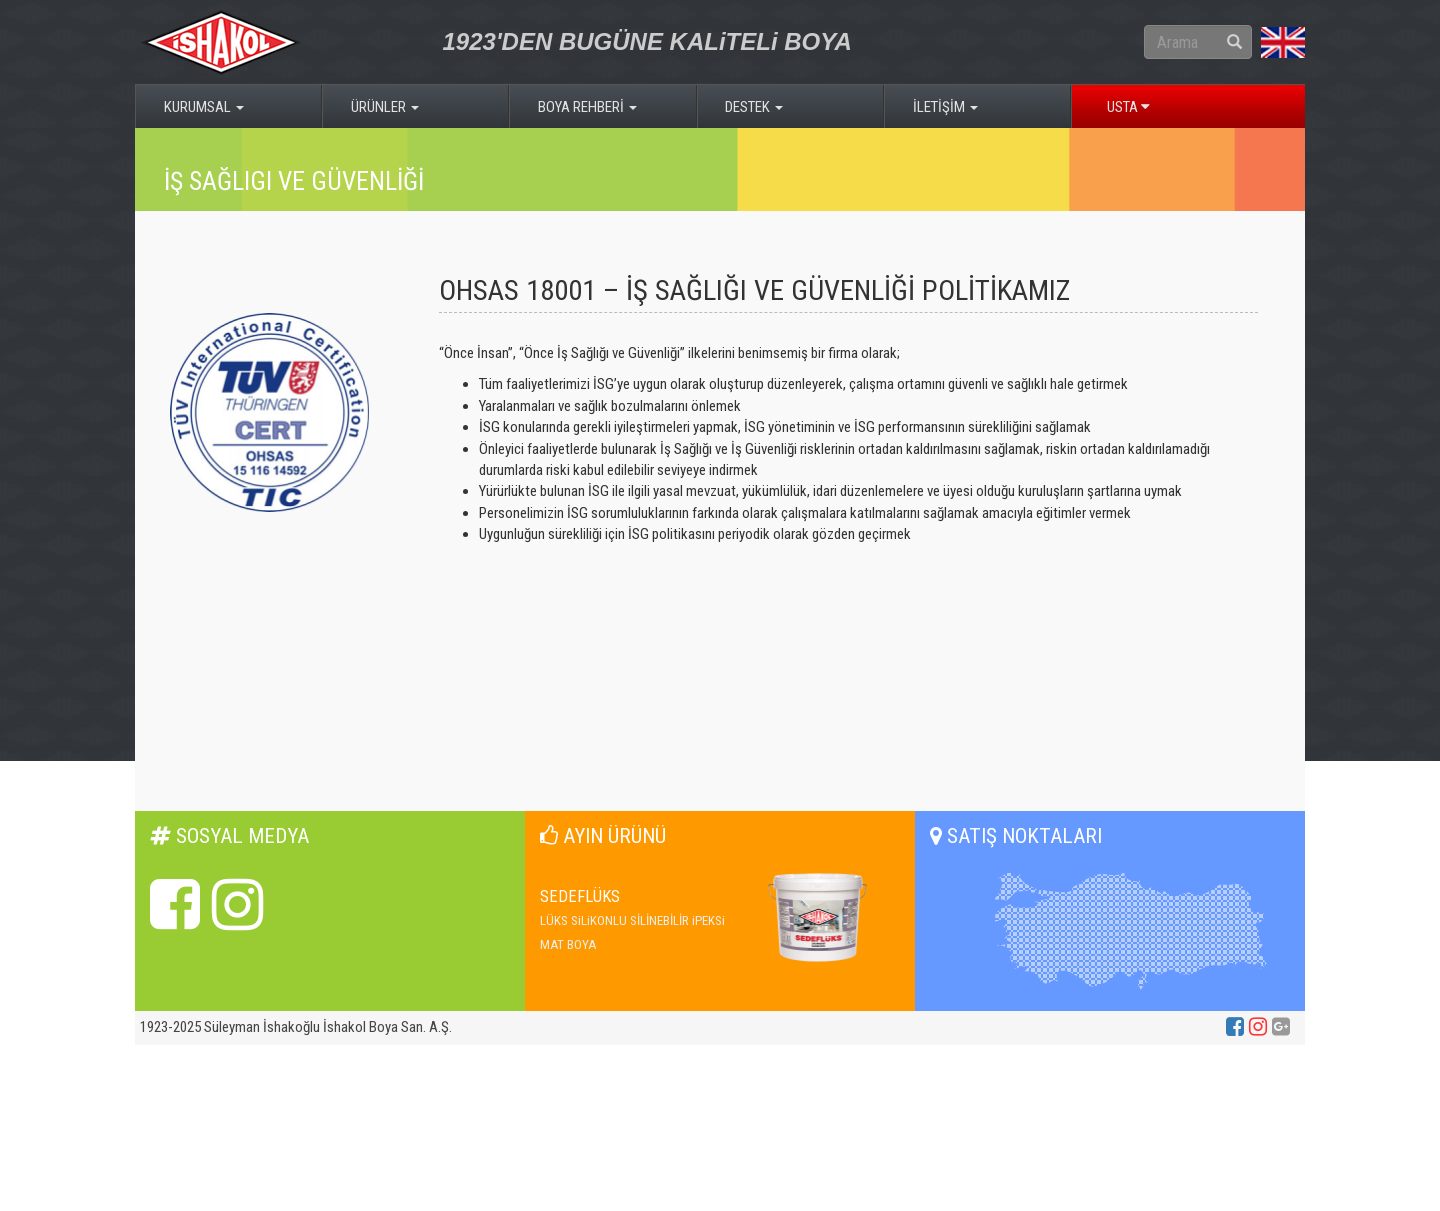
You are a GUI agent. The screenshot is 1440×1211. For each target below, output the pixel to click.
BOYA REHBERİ (587, 107)
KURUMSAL (204, 107)
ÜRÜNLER (385, 107)
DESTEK (754, 107)
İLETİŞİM (945, 107)
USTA (1128, 107)
